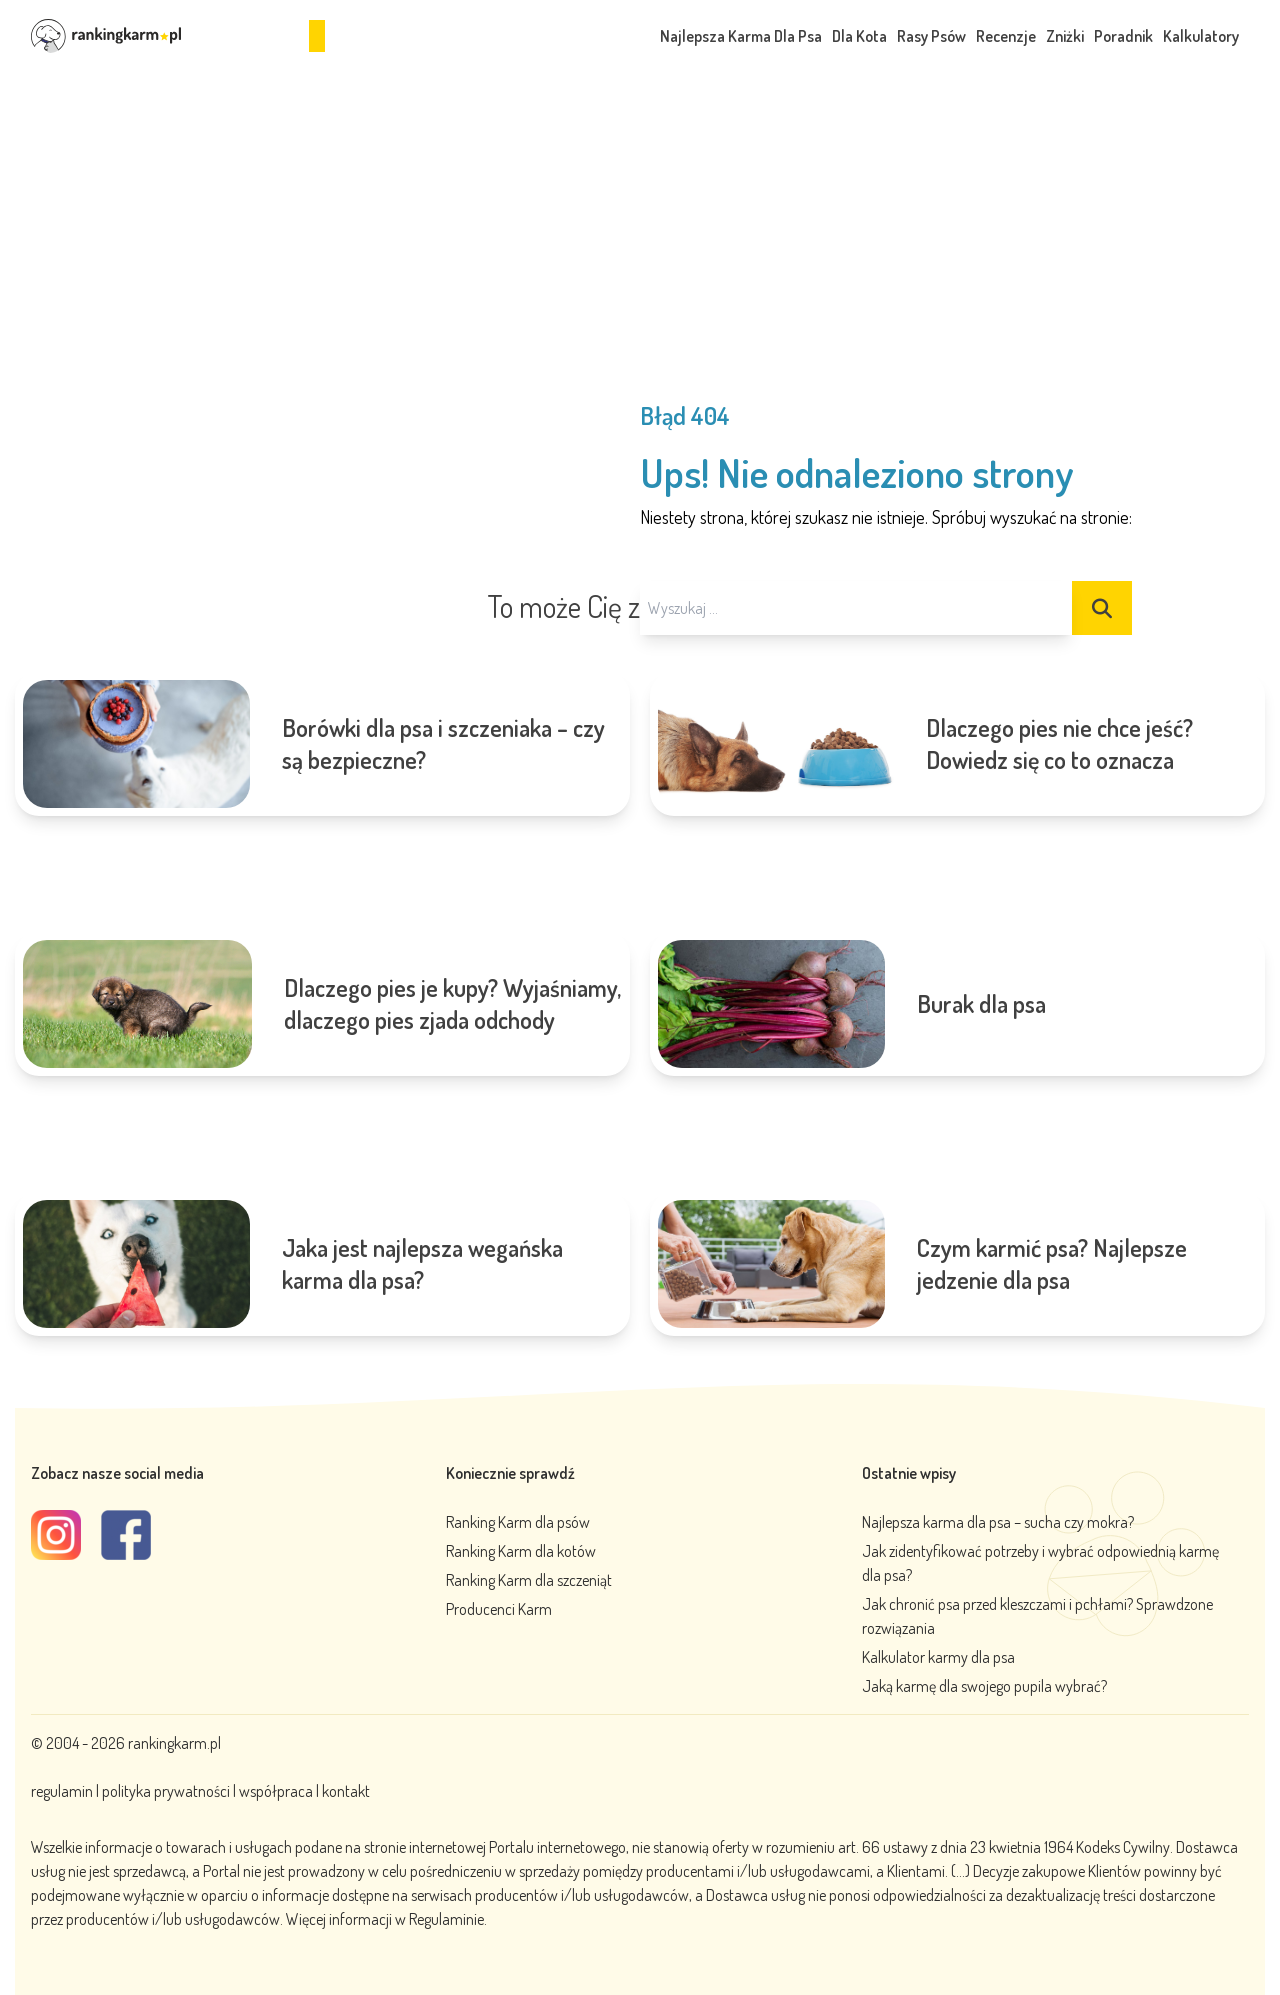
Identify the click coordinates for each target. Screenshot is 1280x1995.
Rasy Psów (931, 36)
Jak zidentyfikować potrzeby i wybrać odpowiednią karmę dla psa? (1040, 1563)
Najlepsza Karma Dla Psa (741, 36)
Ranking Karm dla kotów (521, 1551)
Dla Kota (859, 36)
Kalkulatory (1201, 36)
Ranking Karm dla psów (518, 1522)
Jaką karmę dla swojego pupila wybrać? (984, 1686)
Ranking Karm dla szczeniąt (529, 1580)
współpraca (276, 1791)
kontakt (346, 1791)
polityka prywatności (166, 1791)
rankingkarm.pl (174, 1743)
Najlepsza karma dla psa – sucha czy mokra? (998, 1522)
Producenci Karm (499, 1609)
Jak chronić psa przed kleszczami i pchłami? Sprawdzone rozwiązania (1037, 1616)
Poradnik (1123, 36)
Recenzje (1006, 36)
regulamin (63, 1791)
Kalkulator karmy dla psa (938, 1657)
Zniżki (1065, 36)
